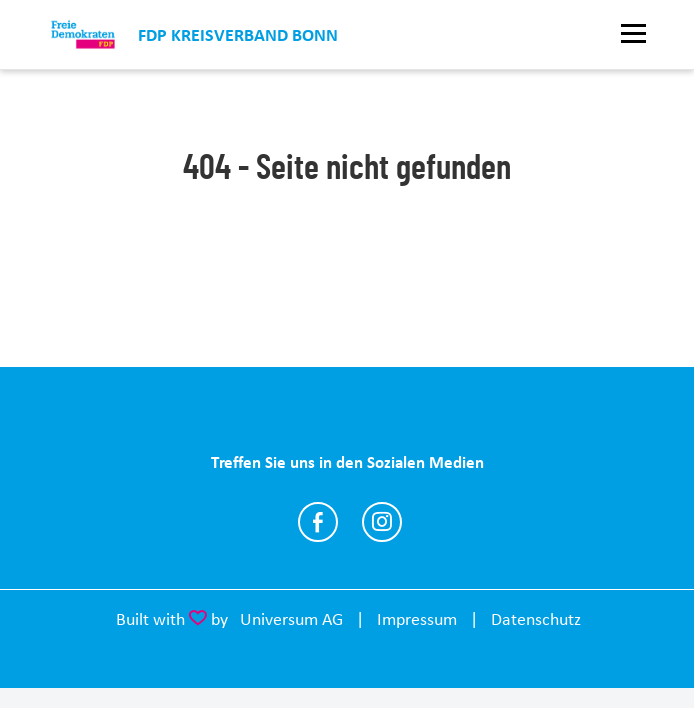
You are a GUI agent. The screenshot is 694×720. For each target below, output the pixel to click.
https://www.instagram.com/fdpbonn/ (382, 522)
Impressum (417, 619)
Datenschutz (536, 619)
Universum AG (291, 619)
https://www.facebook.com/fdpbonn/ (318, 522)
